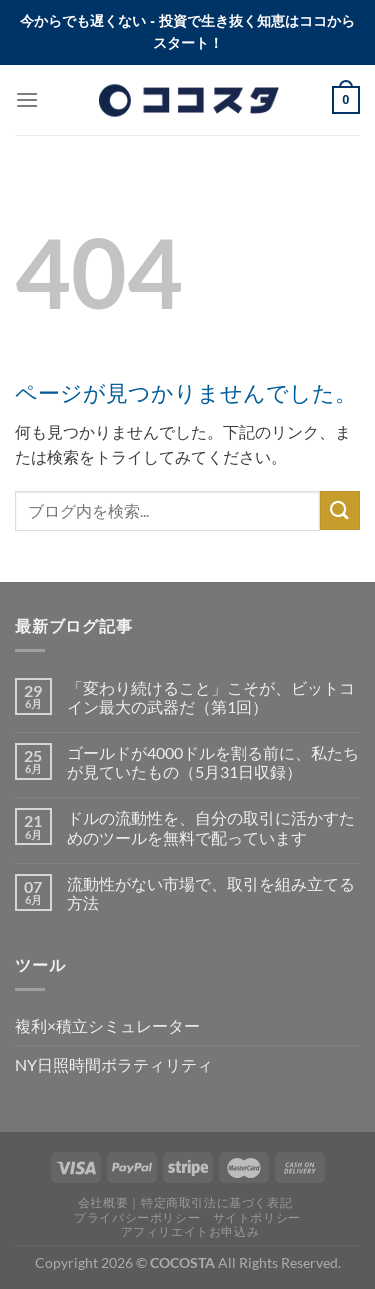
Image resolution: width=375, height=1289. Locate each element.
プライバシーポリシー (137, 1217)
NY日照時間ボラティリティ (114, 1064)
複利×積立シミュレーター (107, 1025)
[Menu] (27, 99)
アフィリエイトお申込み (190, 1231)
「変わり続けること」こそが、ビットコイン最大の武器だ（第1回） (211, 697)
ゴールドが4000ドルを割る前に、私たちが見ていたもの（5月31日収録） (213, 762)
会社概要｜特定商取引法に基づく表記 (185, 1202)
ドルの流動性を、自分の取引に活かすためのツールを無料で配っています (211, 827)
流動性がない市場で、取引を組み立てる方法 (211, 893)
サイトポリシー (257, 1217)
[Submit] (340, 510)
